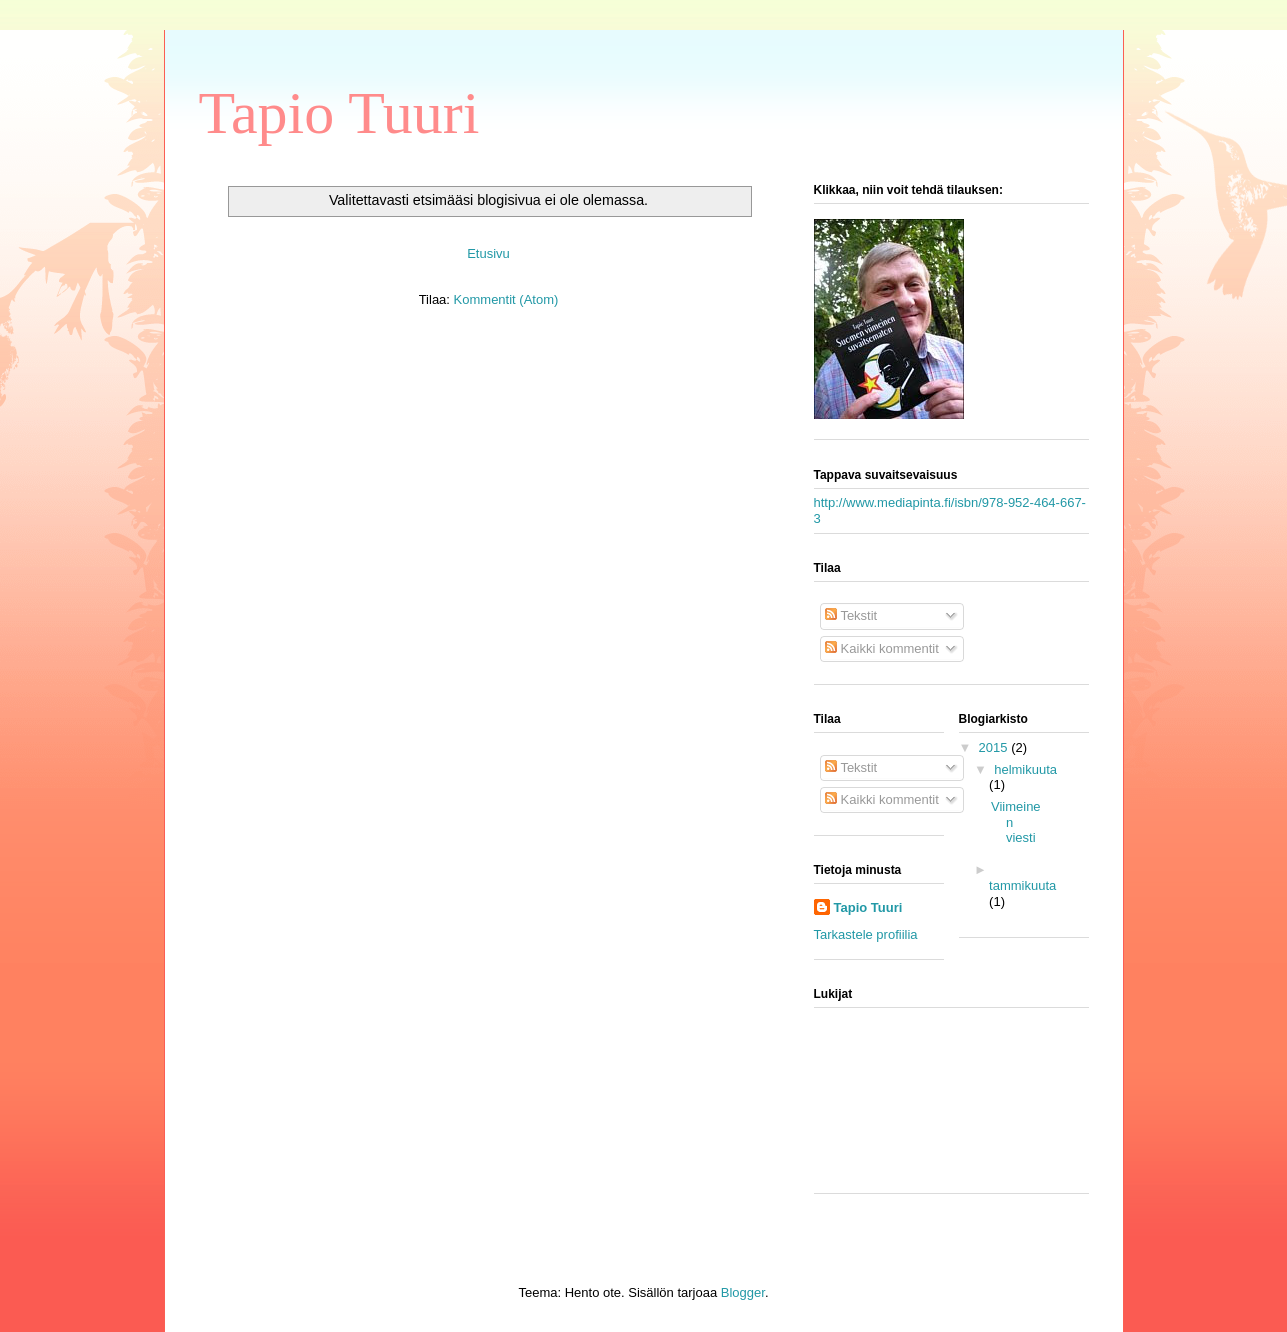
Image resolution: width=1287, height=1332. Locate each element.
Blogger (743, 1292)
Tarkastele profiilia (866, 934)
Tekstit (851, 615)
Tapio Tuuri (339, 113)
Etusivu (488, 253)
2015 (995, 747)
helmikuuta (1025, 769)
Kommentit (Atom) (506, 299)
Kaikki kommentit (882, 648)
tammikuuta (1022, 885)
